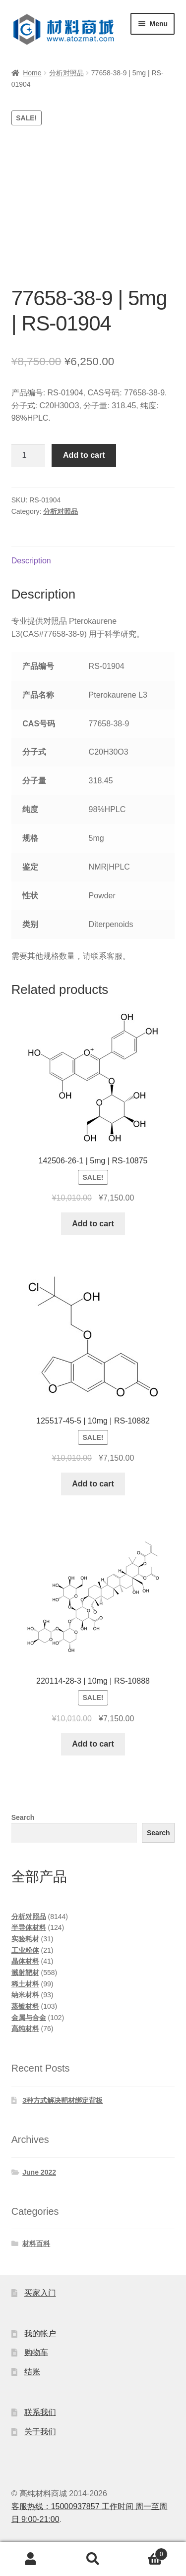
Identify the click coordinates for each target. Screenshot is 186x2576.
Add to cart (84, 455)
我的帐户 (40, 2333)
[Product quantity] (28, 455)
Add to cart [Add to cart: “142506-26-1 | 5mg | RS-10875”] (93, 1223)
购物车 (36, 2352)
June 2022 (39, 2172)
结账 (32, 2371)
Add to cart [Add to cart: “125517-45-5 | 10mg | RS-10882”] (93, 1484)
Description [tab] (31, 560)
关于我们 (40, 2431)
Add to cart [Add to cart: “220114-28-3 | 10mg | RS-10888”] (93, 1744)
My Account (31, 2559)
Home (32, 73)
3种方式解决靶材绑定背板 (62, 2100)
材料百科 (36, 2243)
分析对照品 (66, 73)
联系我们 (40, 2412)
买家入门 (40, 2293)
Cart (146, 2552)
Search (23, 1817)
